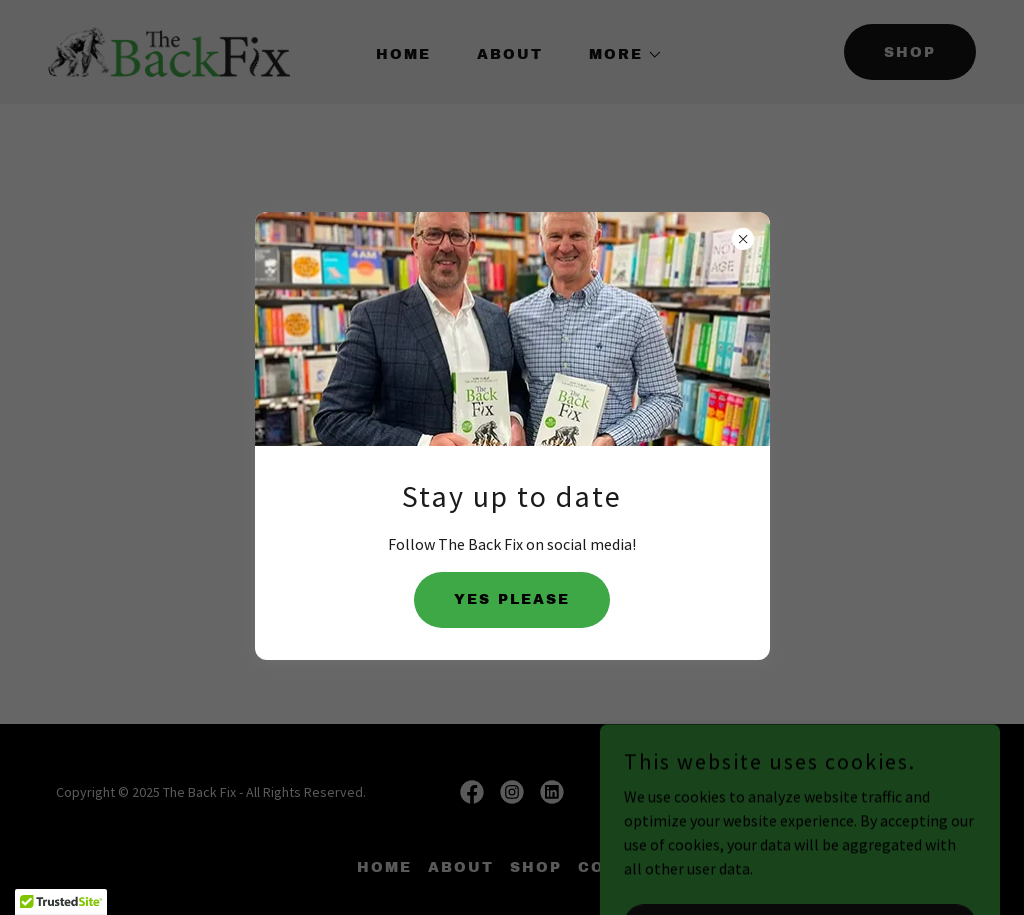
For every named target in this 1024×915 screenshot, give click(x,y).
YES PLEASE (512, 599)
